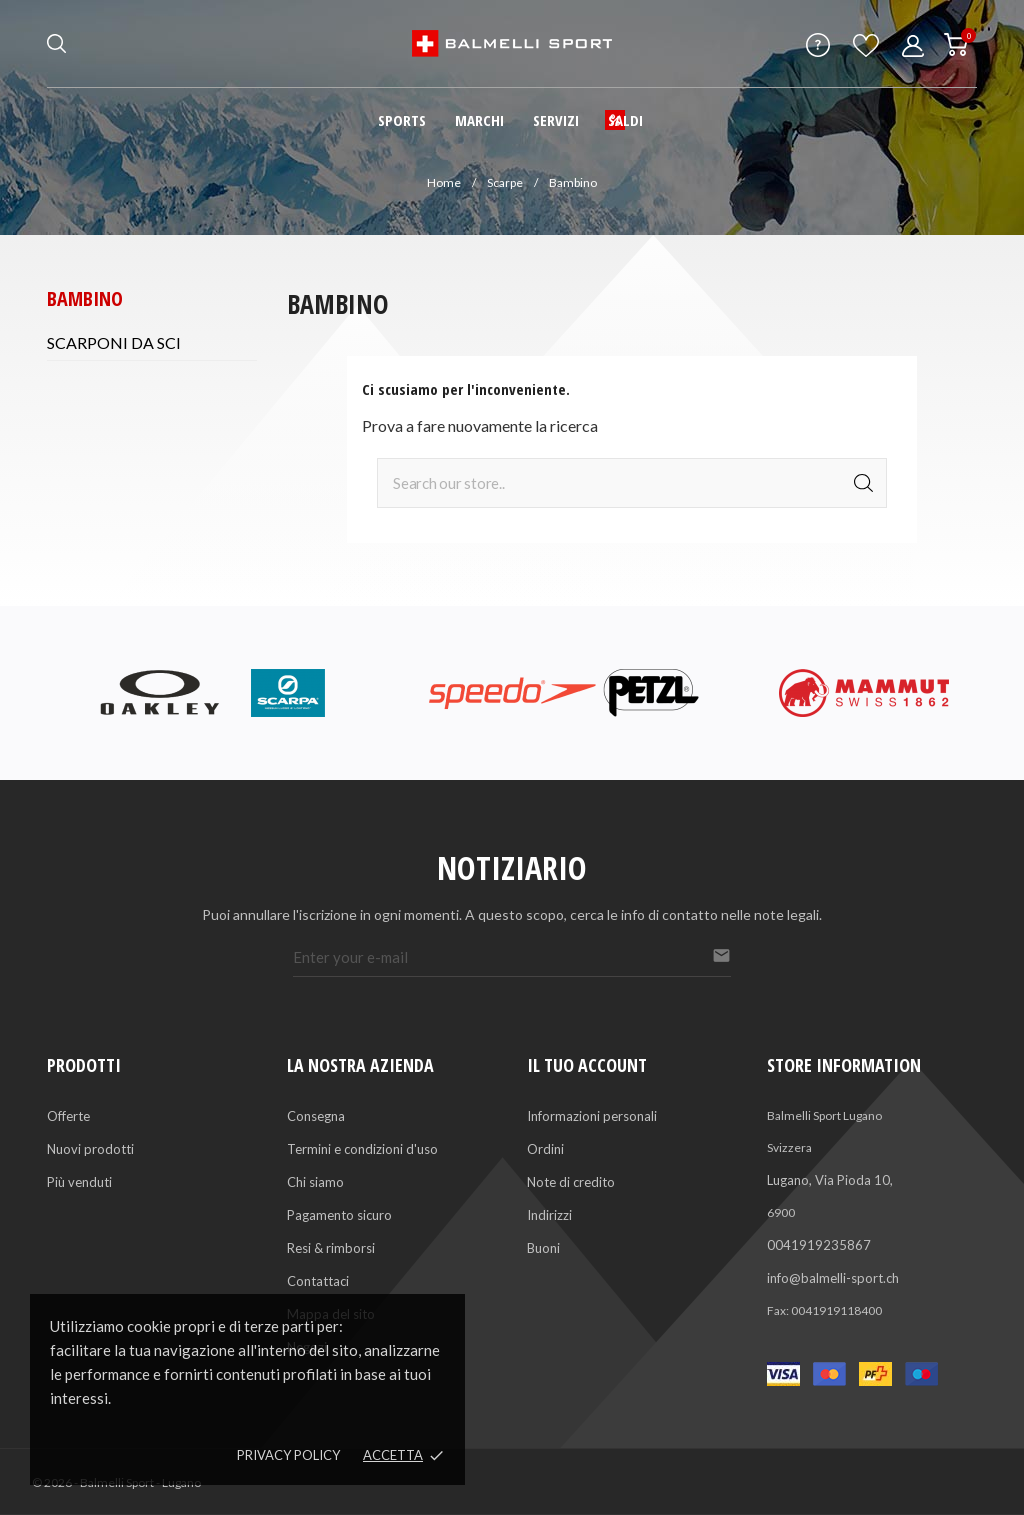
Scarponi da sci (114, 342)
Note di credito (571, 1182)
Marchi (479, 120)
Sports (402, 120)
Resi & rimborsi (331, 1248)
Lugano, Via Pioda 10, (830, 1180)
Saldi (625, 120)
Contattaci (318, 1281)
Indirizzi (549, 1215)
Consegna (316, 1116)
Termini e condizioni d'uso (362, 1149)
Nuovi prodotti (90, 1149)
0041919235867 (819, 1245)
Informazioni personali (592, 1116)
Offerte (68, 1116)
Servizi (556, 120)
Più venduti (79, 1182)
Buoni (543, 1248)
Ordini (545, 1149)
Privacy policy (288, 1455)
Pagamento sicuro (339, 1215)
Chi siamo (315, 1182)
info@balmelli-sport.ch (833, 1278)
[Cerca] (632, 483)
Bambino (85, 298)
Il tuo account (587, 1065)
